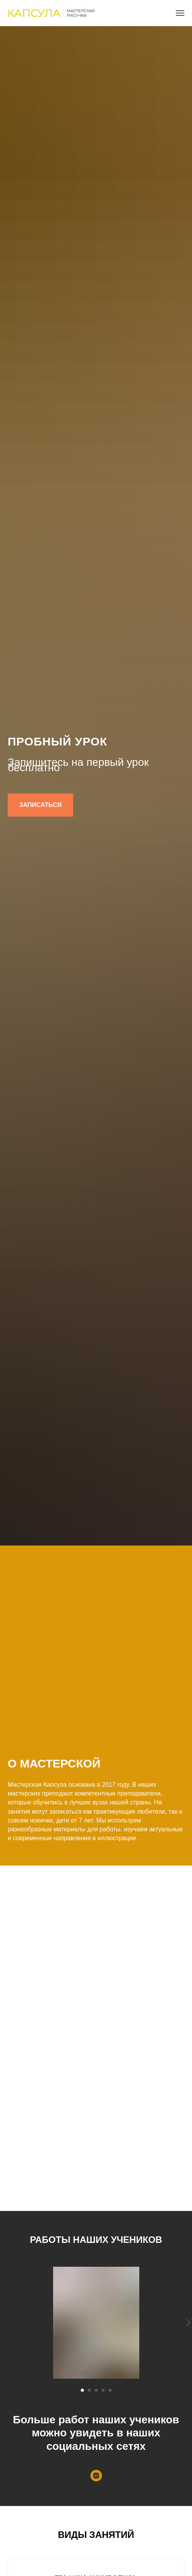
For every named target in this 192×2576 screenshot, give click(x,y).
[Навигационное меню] (180, 13)
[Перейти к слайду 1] (82, 2390)
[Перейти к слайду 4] (103, 2390)
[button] (40, 805)
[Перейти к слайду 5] (110, 2390)
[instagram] (96, 2475)
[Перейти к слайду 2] (89, 2390)
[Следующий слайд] (188, 2322)
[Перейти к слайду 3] (96, 2390)
